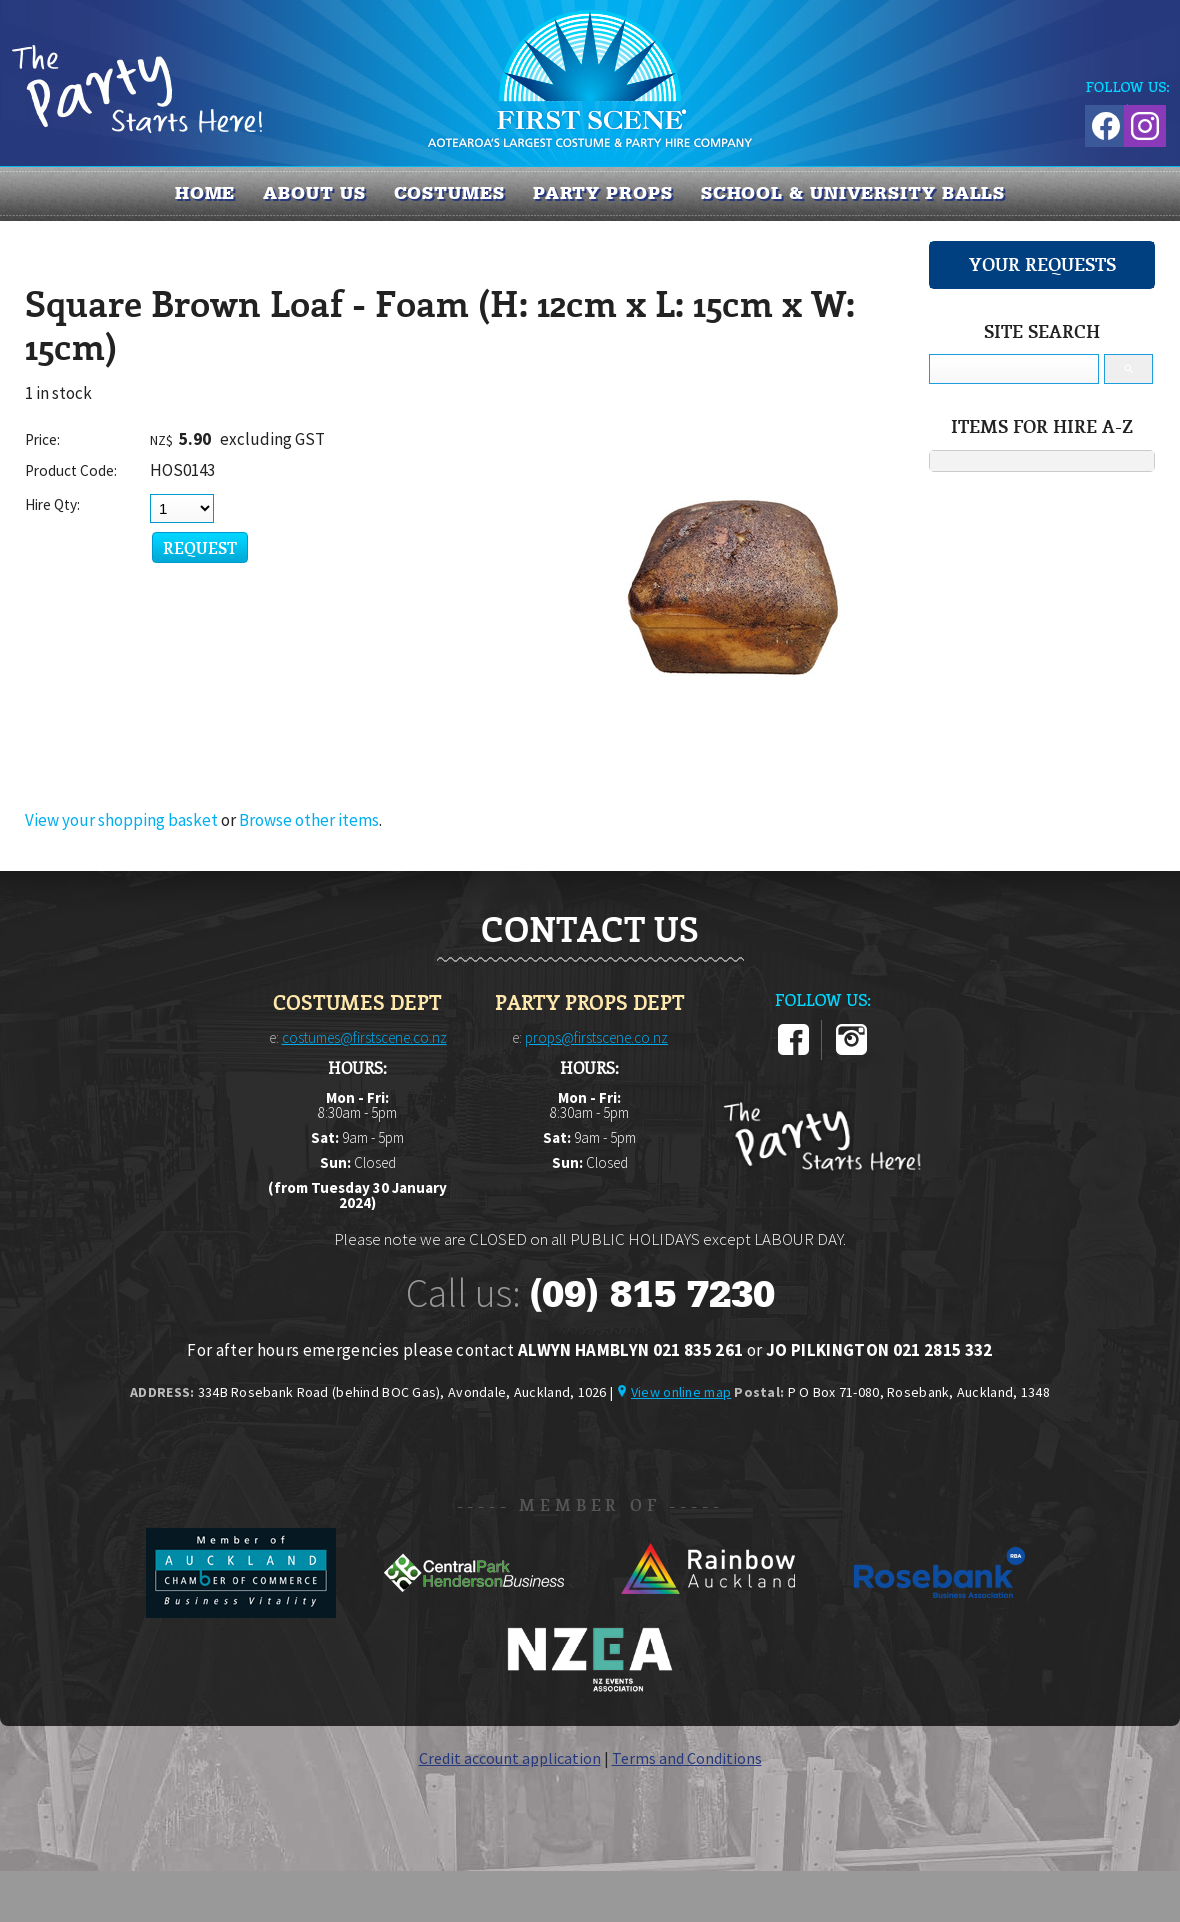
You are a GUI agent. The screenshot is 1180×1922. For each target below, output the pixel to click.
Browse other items (309, 820)
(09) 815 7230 (652, 1294)
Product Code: (71, 470)
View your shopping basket (121, 820)
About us (314, 193)
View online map (681, 1392)
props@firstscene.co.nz (596, 1037)
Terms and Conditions (687, 1758)
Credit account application (510, 1758)
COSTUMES (449, 193)
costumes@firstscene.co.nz (364, 1037)
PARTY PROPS (603, 193)
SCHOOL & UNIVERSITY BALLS (853, 193)
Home (205, 193)
